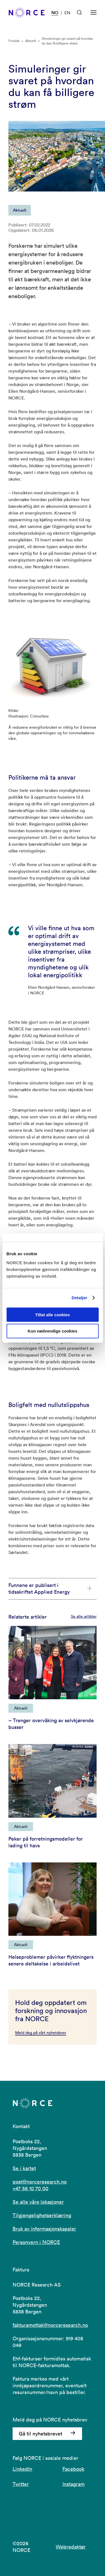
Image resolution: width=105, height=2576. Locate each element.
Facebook (73, 2469)
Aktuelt (30, 40)
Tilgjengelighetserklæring (42, 2215)
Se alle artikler (84, 1616)
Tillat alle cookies (52, 1314)
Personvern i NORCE (36, 2242)
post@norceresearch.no (40, 2181)
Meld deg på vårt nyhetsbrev (40, 2032)
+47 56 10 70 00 (30, 2188)
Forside (14, 40)
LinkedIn (22, 2469)
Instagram (73, 2484)
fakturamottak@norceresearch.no (50, 2325)
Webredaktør (71, 2547)
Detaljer (79, 1297)
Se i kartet (24, 2168)
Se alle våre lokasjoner (38, 2202)
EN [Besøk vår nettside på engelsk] (67, 12)
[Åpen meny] (93, 12)
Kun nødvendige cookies (53, 1331)
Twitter (21, 2484)
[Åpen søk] (79, 12)
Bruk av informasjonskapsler (44, 2229)
